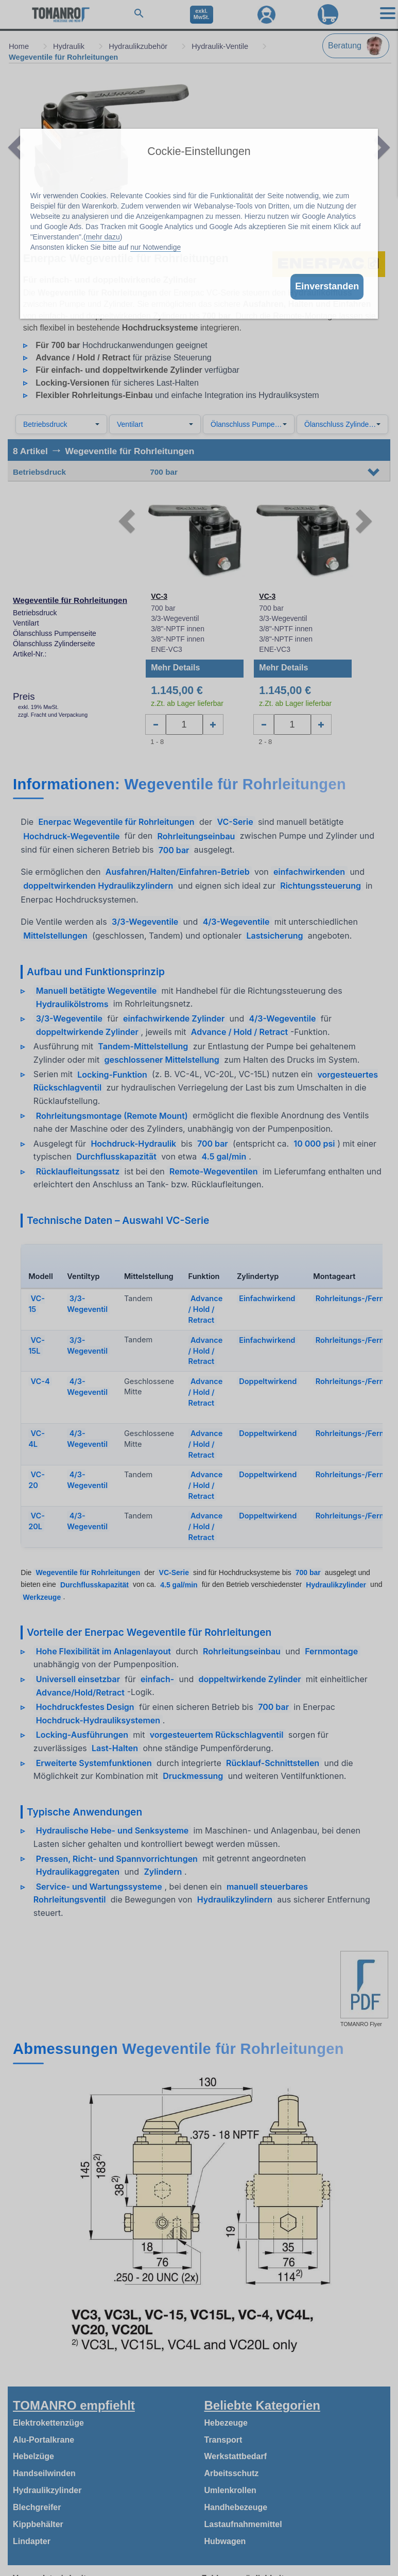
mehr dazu (103, 237)
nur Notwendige (155, 247)
